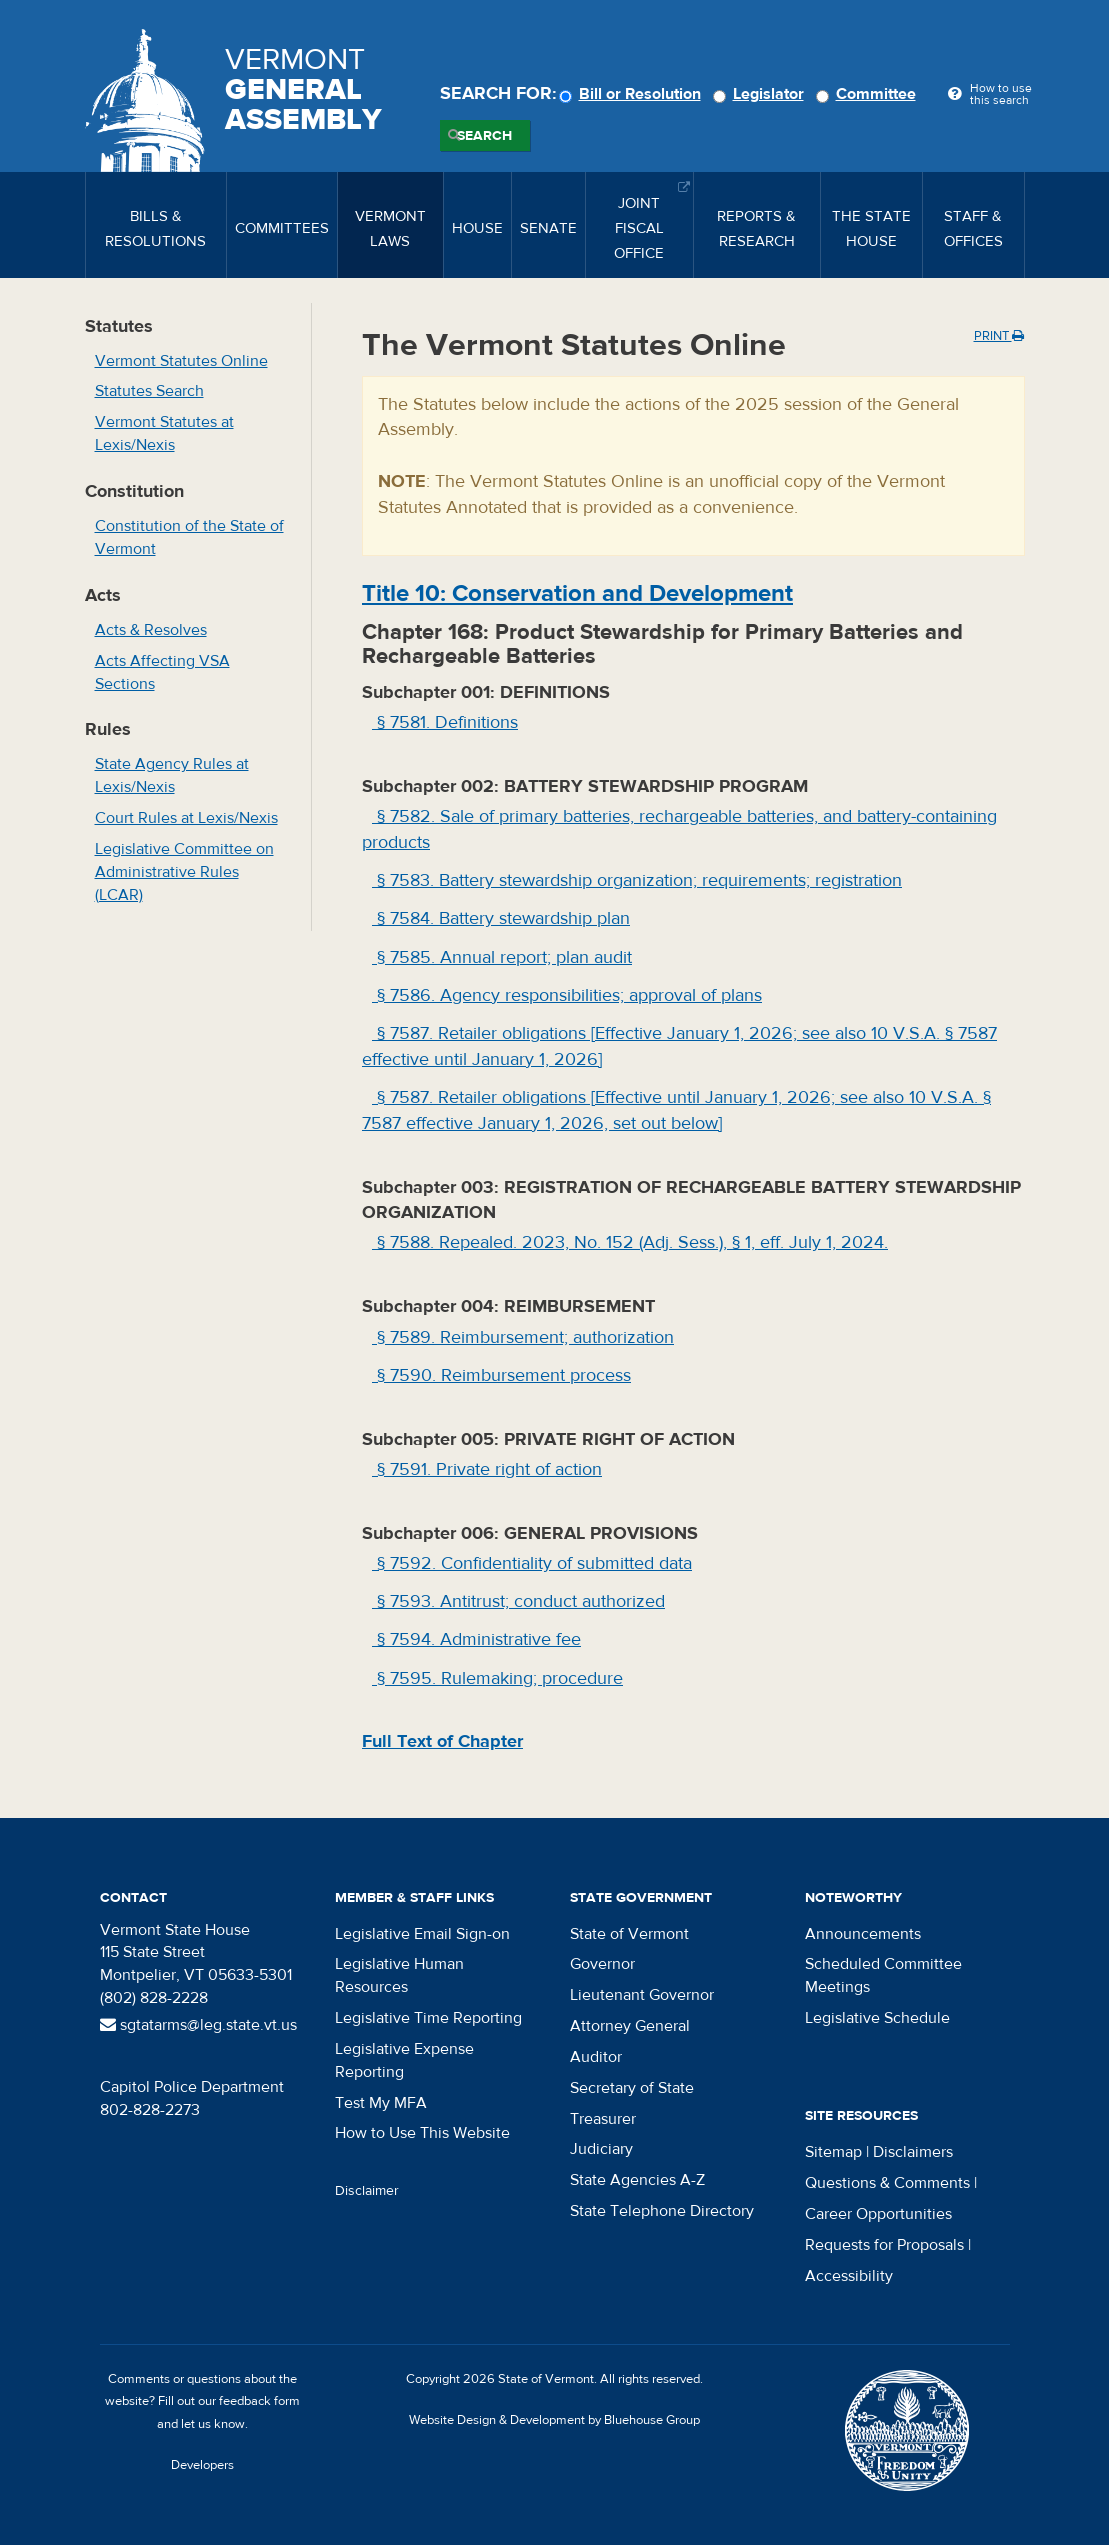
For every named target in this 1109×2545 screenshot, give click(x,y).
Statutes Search (149, 391)
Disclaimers (913, 2152)
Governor (602, 1964)
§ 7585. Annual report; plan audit (502, 957)
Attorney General (630, 2026)
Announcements (863, 1934)
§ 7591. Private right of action (487, 1469)
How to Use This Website (422, 2133)
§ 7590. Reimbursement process (501, 1375)
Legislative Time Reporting (428, 2018)
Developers (202, 2465)
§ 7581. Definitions (445, 722)
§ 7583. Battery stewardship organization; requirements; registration (637, 880)
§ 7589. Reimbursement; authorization (523, 1337)
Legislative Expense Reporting (404, 2060)
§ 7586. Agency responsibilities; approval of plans (567, 995)
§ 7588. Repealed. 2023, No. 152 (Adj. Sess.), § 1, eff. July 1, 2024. (630, 1242)
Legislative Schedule (877, 2018)
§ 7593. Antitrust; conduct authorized (518, 1601)
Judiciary (601, 2149)
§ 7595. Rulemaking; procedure (497, 1678)
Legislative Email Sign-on (422, 1934)
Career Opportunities (878, 2214)
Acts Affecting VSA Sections (162, 672)
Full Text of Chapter (442, 1741)
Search (484, 136)
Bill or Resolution (633, 94)
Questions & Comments (887, 2183)
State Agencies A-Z (637, 2180)
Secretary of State (632, 2088)
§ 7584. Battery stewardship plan (501, 918)
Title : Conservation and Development (577, 593)
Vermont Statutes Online (181, 361)
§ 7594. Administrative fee (476, 1639)
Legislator (761, 94)
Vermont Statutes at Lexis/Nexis (164, 433)
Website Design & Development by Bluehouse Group (554, 2420)
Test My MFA (381, 2103)
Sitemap (833, 2152)
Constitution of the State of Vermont (189, 537)
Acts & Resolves (151, 630)
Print (999, 336)
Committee (869, 94)
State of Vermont (629, 1934)
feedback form (259, 2401)
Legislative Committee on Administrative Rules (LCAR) (184, 872)
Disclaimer (367, 2191)
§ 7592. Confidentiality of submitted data (532, 1563)
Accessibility (849, 2276)
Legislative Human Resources (399, 1975)
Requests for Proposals (884, 2245)
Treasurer (603, 2119)
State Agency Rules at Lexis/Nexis (172, 775)
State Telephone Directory (662, 2211)
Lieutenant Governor (642, 1995)
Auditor (596, 2057)
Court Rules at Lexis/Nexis (186, 818)
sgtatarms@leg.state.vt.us (198, 2025)
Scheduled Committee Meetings (883, 1975)
